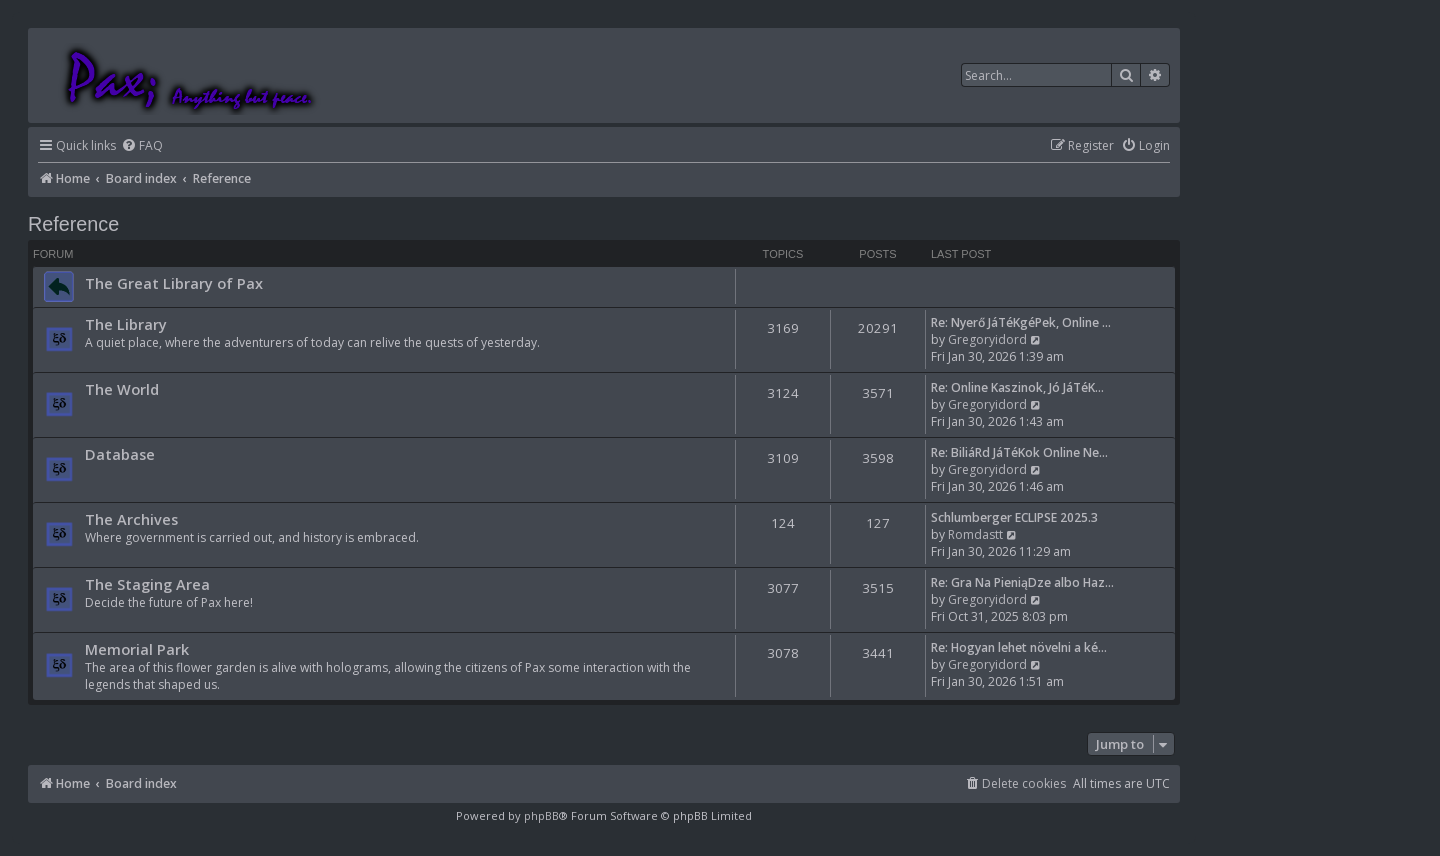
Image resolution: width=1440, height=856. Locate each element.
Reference (73, 224)
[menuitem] (142, 146)
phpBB (541, 815)
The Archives (131, 519)
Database (120, 454)
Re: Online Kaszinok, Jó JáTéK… (1017, 387)
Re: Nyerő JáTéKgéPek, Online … (1021, 322)
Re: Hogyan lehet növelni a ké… (1019, 647)
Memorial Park (137, 649)
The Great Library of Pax (174, 283)
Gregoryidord (987, 339)
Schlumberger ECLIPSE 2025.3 (1014, 517)
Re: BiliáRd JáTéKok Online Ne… (1019, 452)
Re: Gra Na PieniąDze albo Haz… (1022, 582)
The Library (126, 324)
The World (122, 389)
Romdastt (975, 534)
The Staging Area (147, 584)
